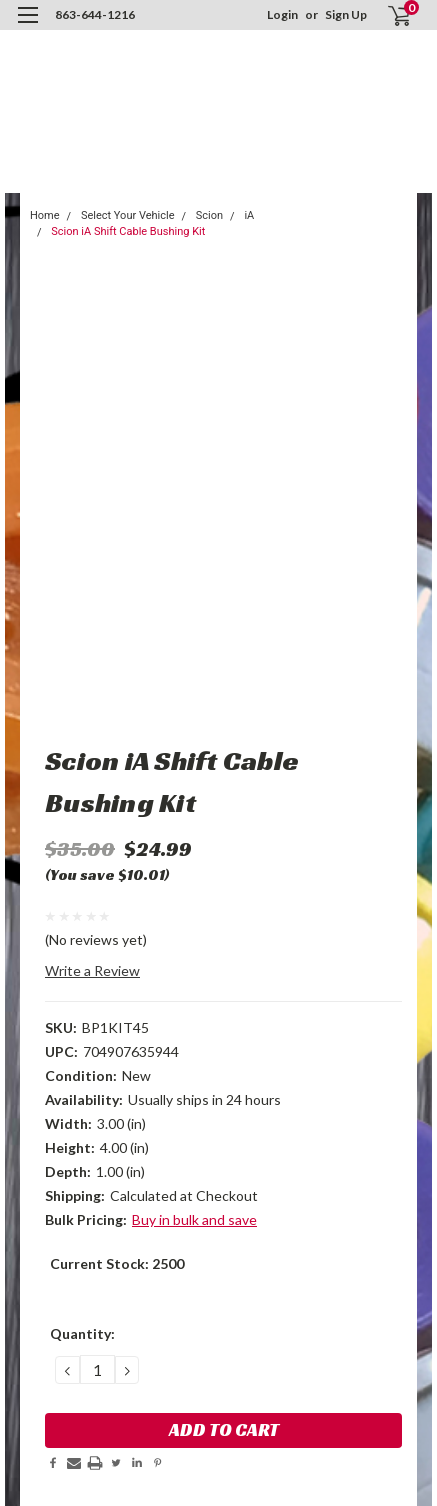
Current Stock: (117, 1263)
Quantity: (82, 1333)
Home (45, 215)
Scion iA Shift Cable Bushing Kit (128, 231)
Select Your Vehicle (128, 215)
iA (249, 215)
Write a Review (92, 970)
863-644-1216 (95, 14)
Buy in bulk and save (194, 1219)
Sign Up (346, 14)
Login (282, 14)
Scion (209, 215)
